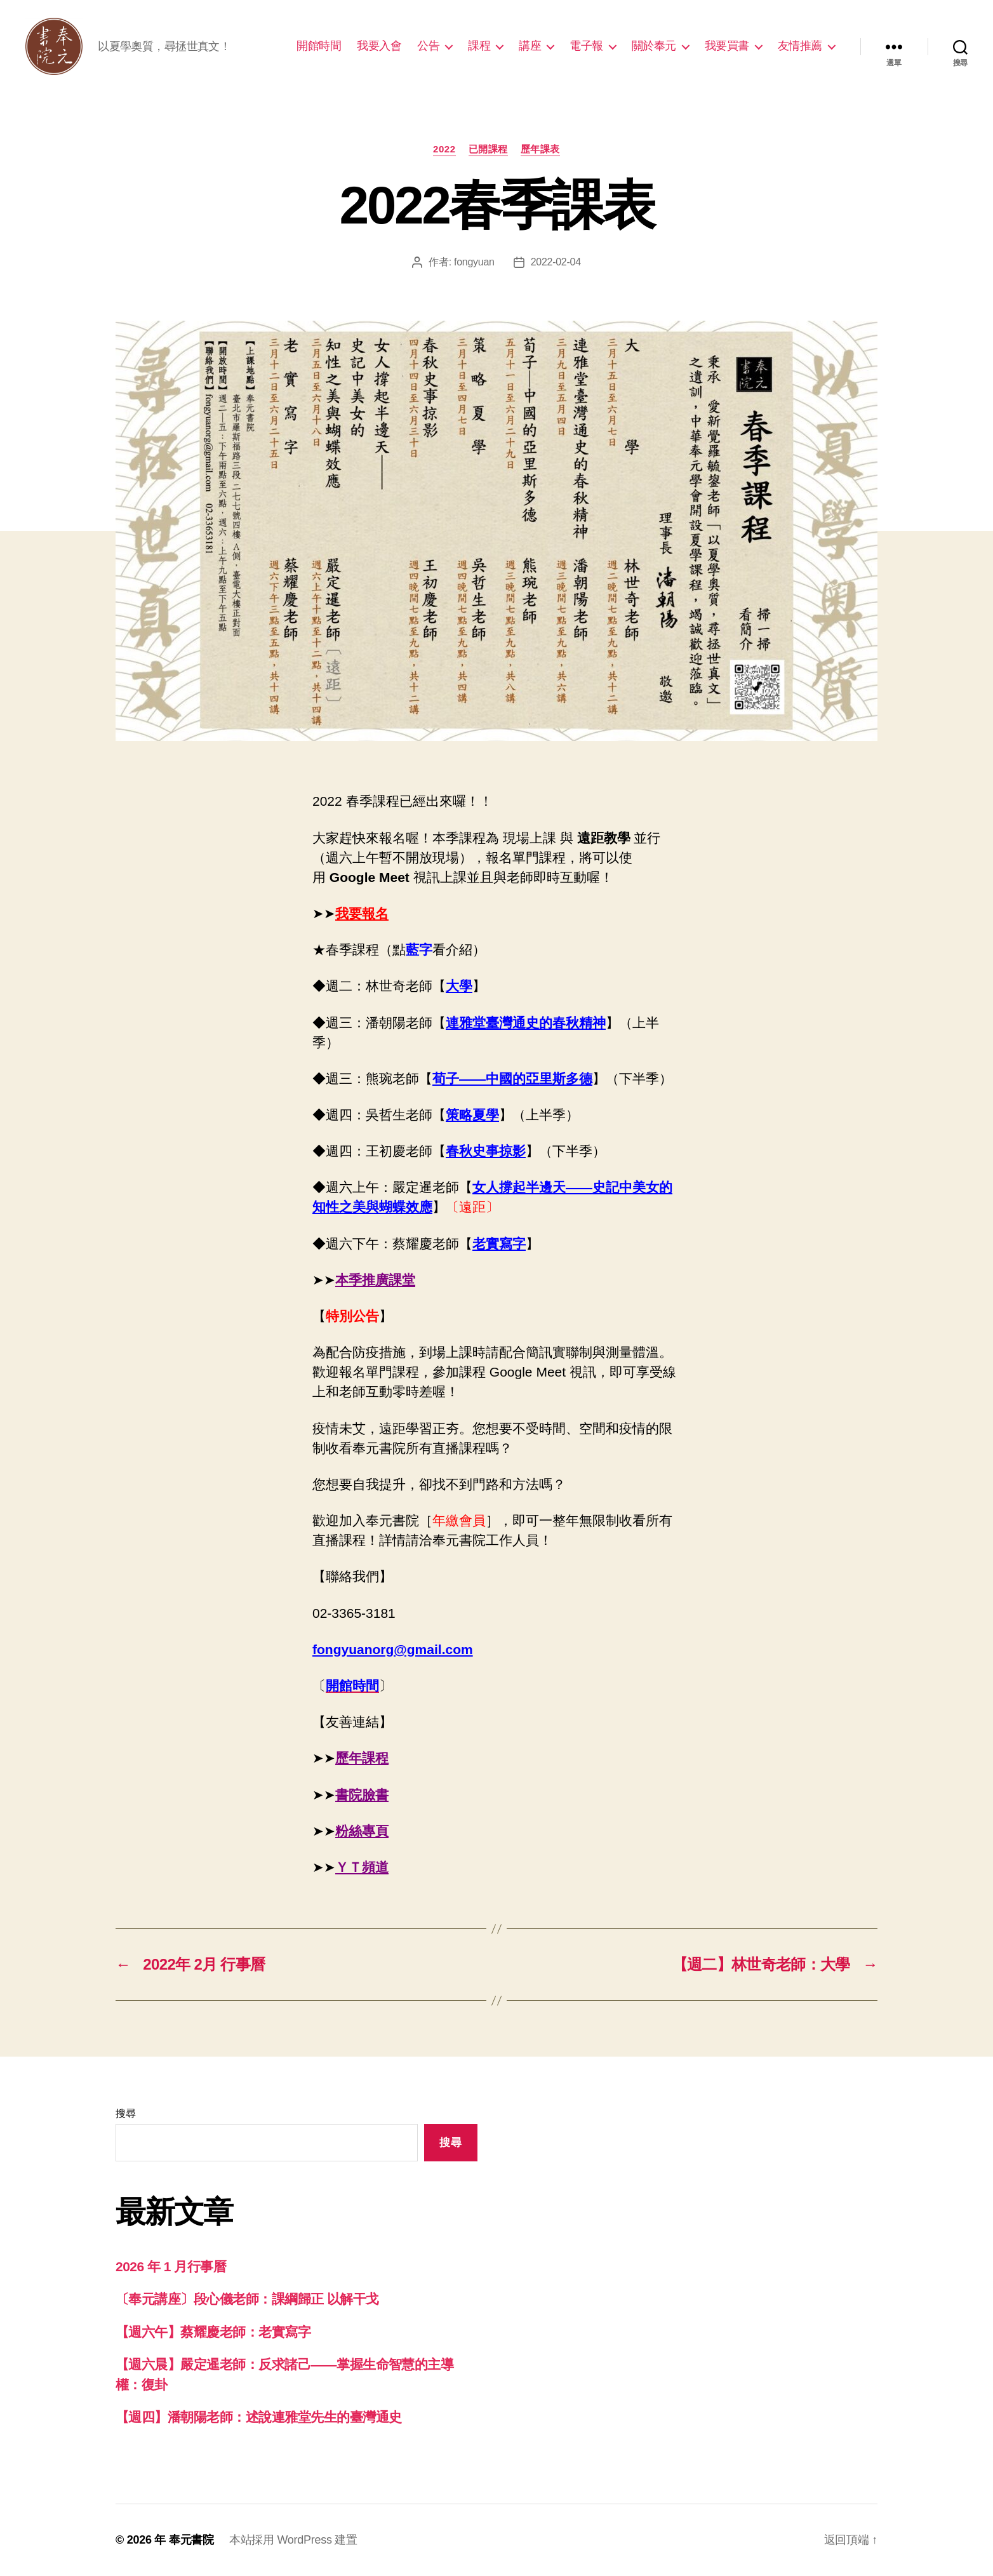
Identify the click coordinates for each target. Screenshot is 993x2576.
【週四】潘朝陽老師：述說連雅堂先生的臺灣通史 (258, 2417)
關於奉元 (654, 45)
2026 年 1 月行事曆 (171, 2266)
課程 (479, 45)
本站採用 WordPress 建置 (293, 2539)
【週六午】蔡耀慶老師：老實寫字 (213, 2332)
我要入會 (379, 45)
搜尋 (125, 2113)
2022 (444, 148)
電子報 (586, 45)
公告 (428, 45)
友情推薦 (800, 45)
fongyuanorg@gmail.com (392, 1649)
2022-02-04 (556, 262)
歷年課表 (540, 148)
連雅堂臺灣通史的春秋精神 (526, 1022)
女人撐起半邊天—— (532, 1187)
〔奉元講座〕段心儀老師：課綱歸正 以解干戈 (247, 2299)
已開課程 (488, 148)
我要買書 (727, 45)
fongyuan (474, 262)
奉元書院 (191, 2539)
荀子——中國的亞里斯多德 (512, 1078)
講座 (530, 45)
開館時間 (319, 45)
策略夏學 (472, 1114)
